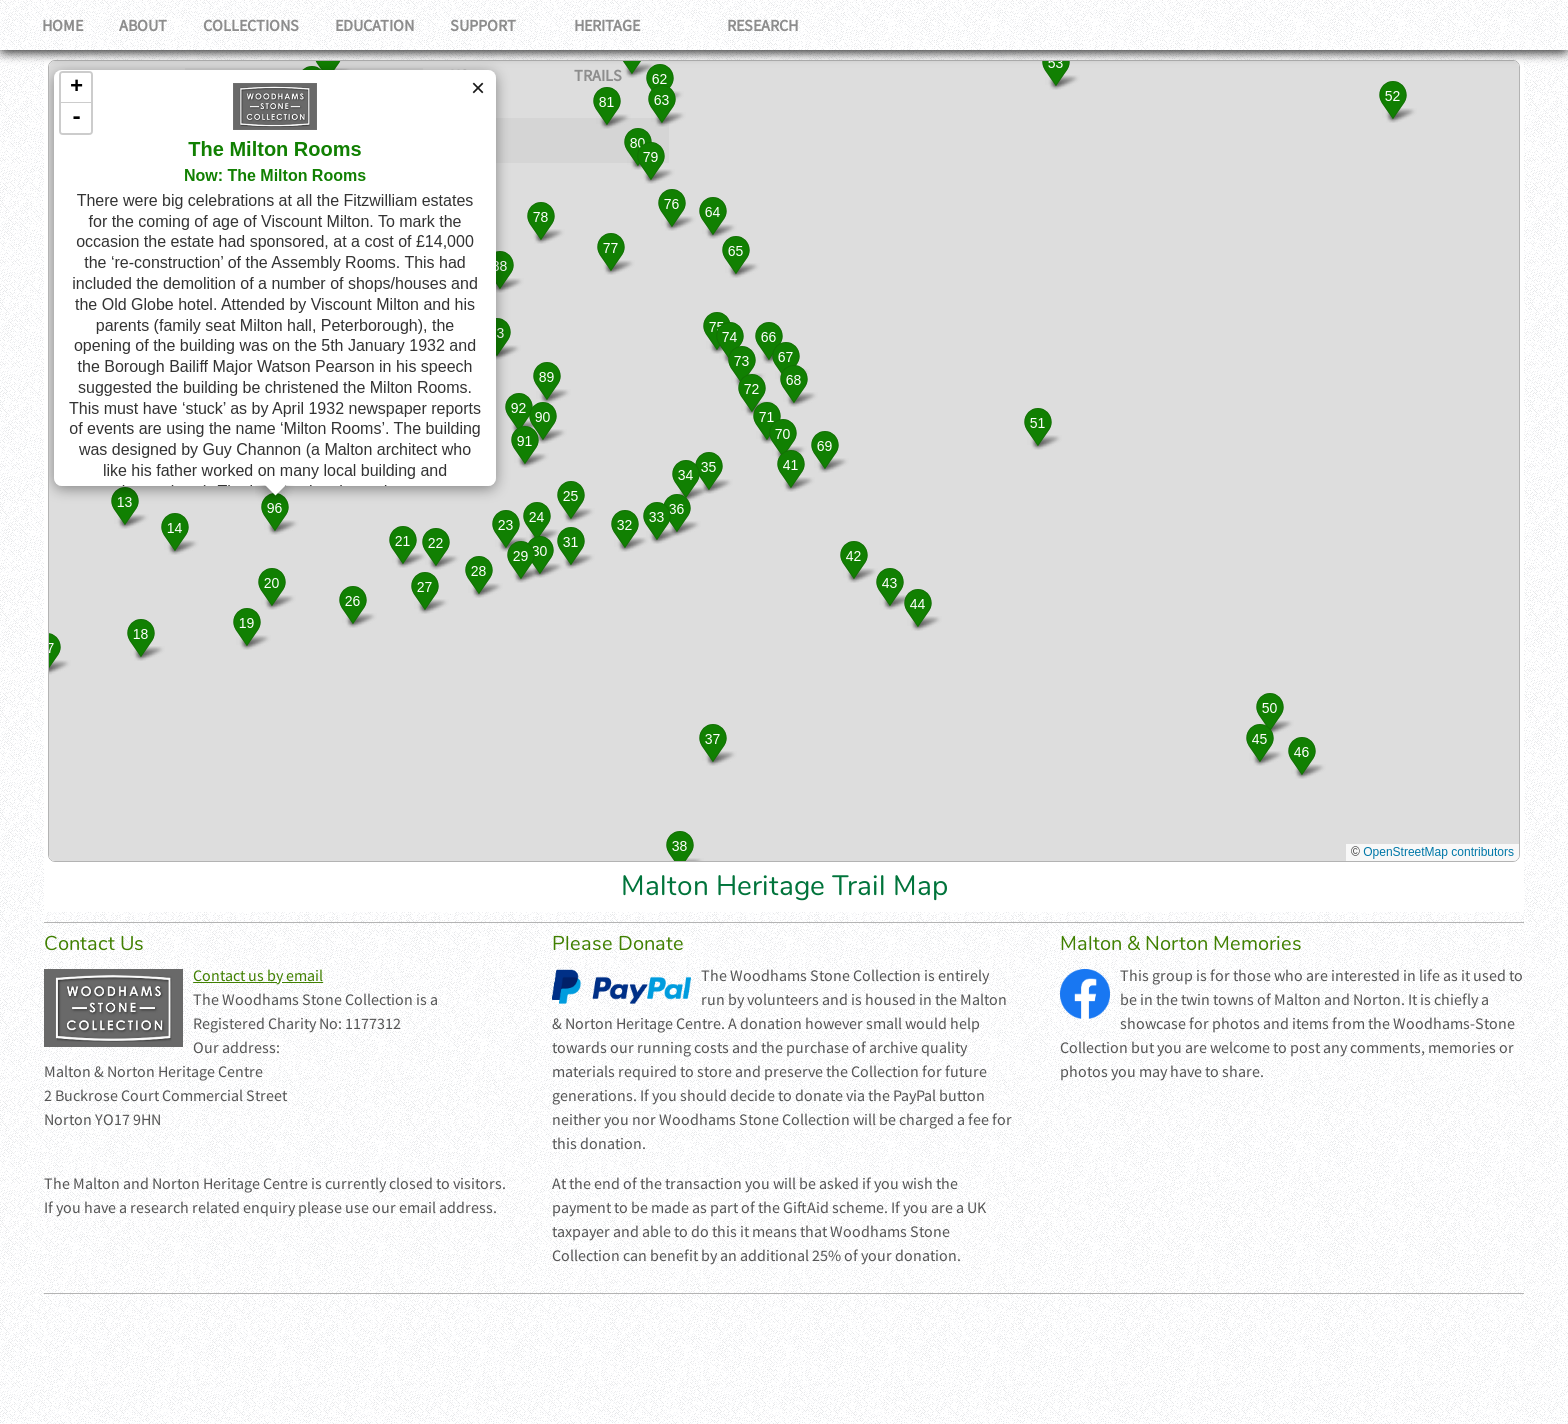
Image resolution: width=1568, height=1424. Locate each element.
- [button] (76, 118)
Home (64, 25)
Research (788, 25)
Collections (261, 25)
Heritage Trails (654, 25)
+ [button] (76, 88)
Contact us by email (258, 975)
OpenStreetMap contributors (1438, 852)
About (149, 25)
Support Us (512, 25)
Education (388, 25)
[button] (124, 505)
